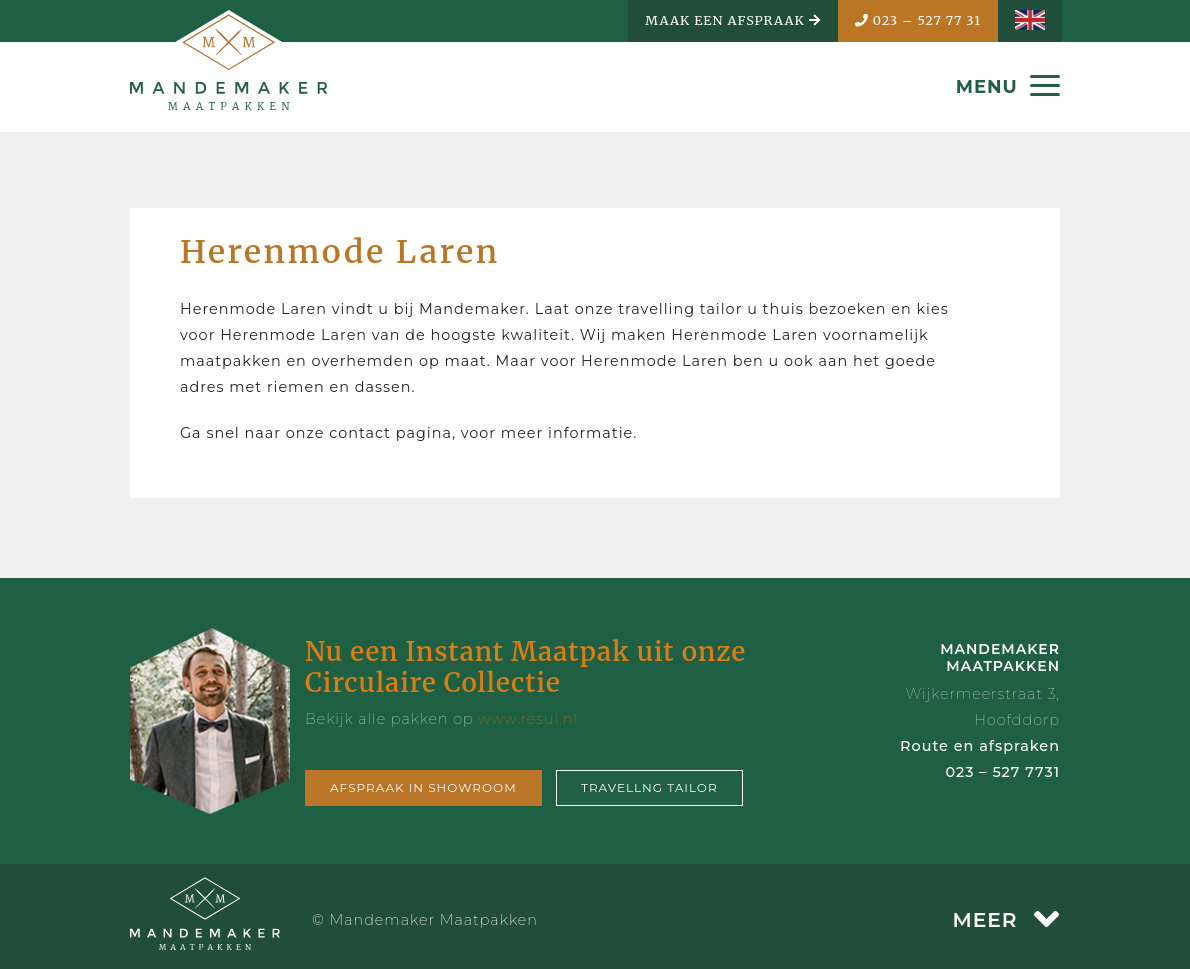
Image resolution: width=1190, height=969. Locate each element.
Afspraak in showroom (423, 787)
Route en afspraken (980, 746)
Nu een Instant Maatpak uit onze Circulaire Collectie (525, 667)
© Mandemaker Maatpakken (425, 920)
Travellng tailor (649, 787)
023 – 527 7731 (1002, 772)
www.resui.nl (528, 719)
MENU (1008, 87)
